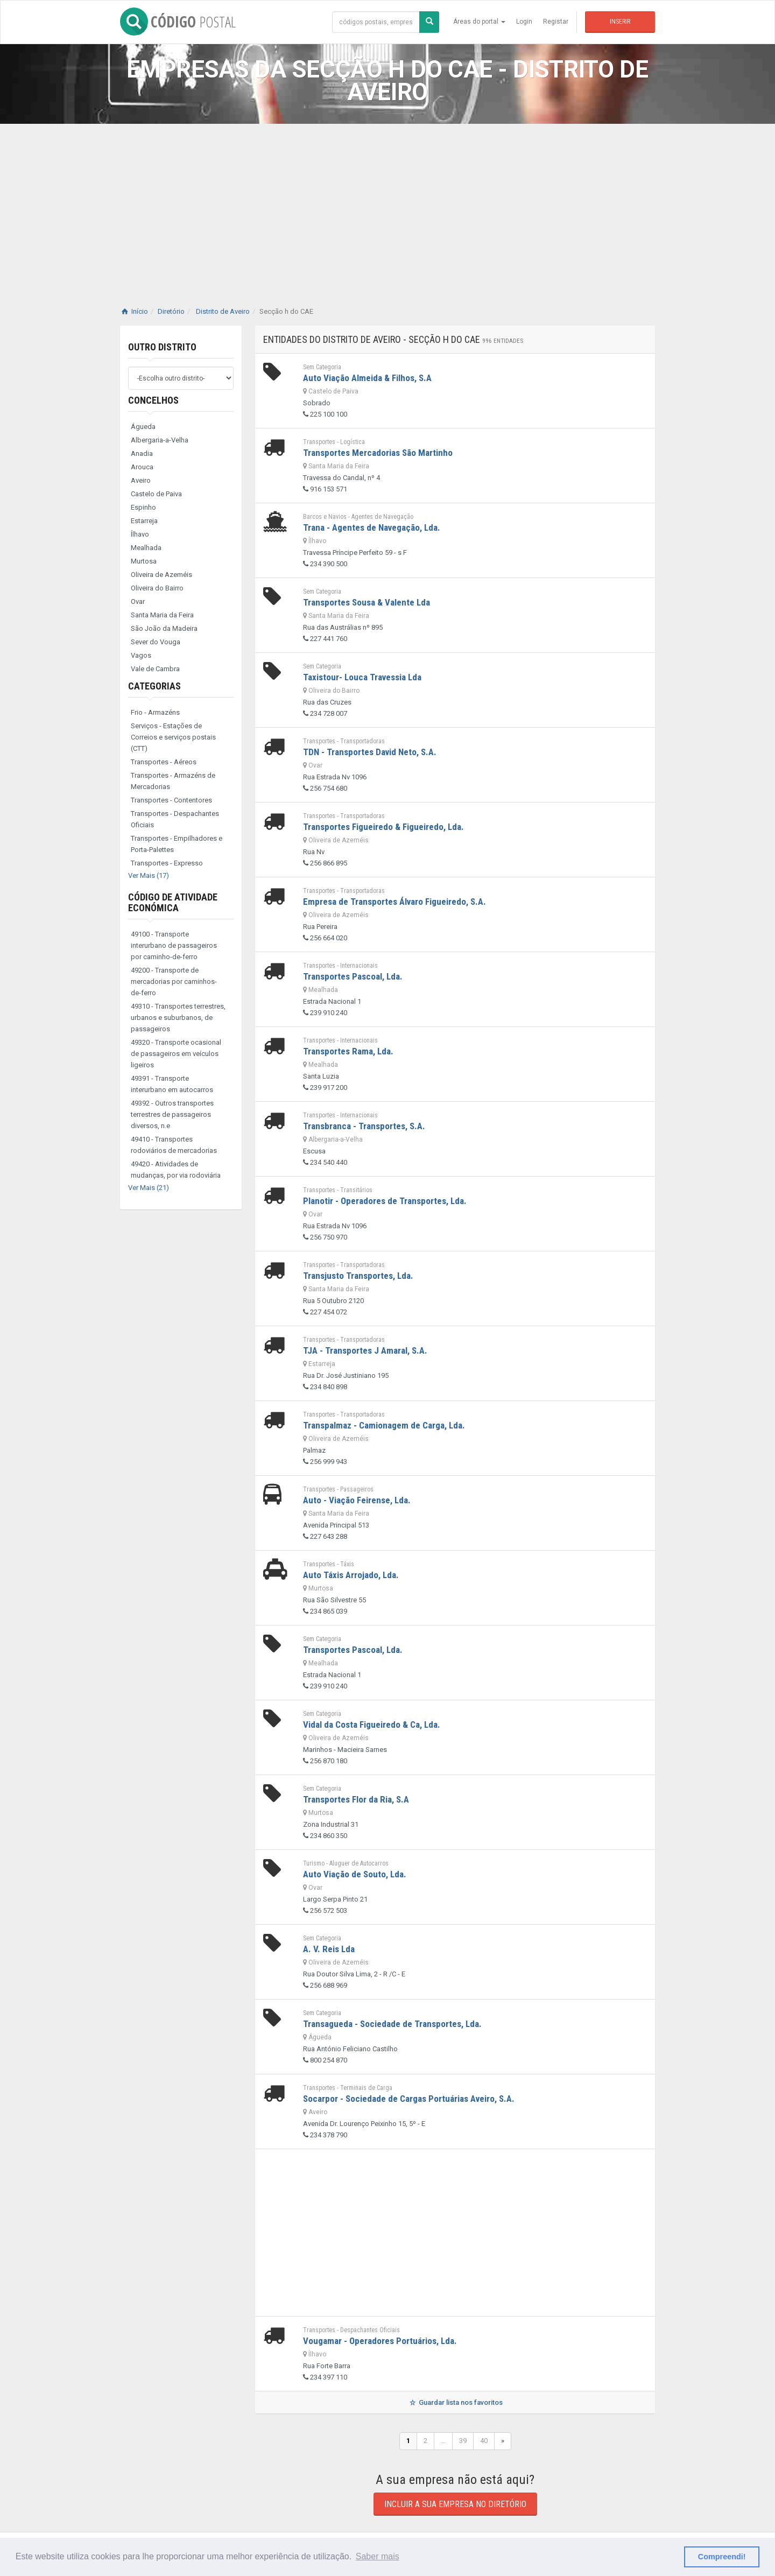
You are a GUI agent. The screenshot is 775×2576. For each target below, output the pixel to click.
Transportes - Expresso (167, 863)
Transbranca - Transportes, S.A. (364, 1126)
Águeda (143, 427)
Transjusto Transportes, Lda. (358, 1275)
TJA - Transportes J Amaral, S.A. (365, 1350)
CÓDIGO (178, 21)
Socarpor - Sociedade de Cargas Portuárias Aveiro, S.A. (409, 2098)
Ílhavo (140, 534)
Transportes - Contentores (171, 800)
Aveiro (141, 480)
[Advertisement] (387, 204)
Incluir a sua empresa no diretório (455, 2504)
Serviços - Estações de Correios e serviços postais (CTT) (173, 737)
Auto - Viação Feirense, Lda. (357, 1500)
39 (463, 2441)
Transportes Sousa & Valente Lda (366, 602)
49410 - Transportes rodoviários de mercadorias (174, 1145)
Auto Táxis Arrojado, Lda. (351, 1574)
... (443, 2441)
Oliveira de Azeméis (161, 575)
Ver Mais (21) (148, 1188)
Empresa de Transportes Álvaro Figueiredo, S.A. (394, 901)
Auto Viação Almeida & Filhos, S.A (367, 377)
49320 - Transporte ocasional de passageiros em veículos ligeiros (176, 1053)
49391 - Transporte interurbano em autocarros (172, 1084)
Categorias (154, 686)
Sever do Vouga (155, 642)
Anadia (142, 453)
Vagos (141, 655)
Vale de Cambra (155, 669)
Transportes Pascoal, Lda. (353, 976)
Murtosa (144, 561)
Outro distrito (162, 347)
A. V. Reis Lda (329, 1949)
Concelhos (153, 400)
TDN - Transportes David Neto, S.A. (369, 752)
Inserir (620, 21)
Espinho (143, 507)
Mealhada (146, 548)
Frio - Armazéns (155, 712)
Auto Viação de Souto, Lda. (354, 1874)
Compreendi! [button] (722, 2556)
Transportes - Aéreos (163, 762)
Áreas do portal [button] (479, 21)
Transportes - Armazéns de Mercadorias (173, 781)
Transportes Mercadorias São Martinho (378, 452)
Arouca (142, 467)
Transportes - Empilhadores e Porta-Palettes (176, 844)
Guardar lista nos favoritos (455, 2402)
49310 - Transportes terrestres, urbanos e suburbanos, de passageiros (178, 1017)
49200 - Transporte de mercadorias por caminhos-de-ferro (174, 981)
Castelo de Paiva (156, 494)
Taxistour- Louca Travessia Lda (362, 677)
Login (524, 21)
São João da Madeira (164, 628)
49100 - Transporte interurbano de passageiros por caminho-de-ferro (174, 945)
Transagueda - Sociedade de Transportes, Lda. (392, 2023)
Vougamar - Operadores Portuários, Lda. (380, 2340)
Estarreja (144, 521)
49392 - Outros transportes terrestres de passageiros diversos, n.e (172, 1114)
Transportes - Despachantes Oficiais (175, 819)
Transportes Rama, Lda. (348, 1051)
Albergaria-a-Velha (159, 440)
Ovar (138, 601)
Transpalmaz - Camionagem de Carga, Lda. (384, 1425)
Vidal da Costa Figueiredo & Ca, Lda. (371, 1724)
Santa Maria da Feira (162, 615)
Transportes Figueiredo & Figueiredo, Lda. (383, 826)
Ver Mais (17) (148, 875)
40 (484, 2441)
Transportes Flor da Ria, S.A (356, 1799)
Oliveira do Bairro (157, 588)
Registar (555, 21)
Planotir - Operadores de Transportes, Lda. (385, 1200)
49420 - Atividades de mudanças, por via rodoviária (176, 1169)
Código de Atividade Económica (172, 902)
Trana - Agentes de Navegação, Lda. (371, 527)
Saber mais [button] (377, 2556)
